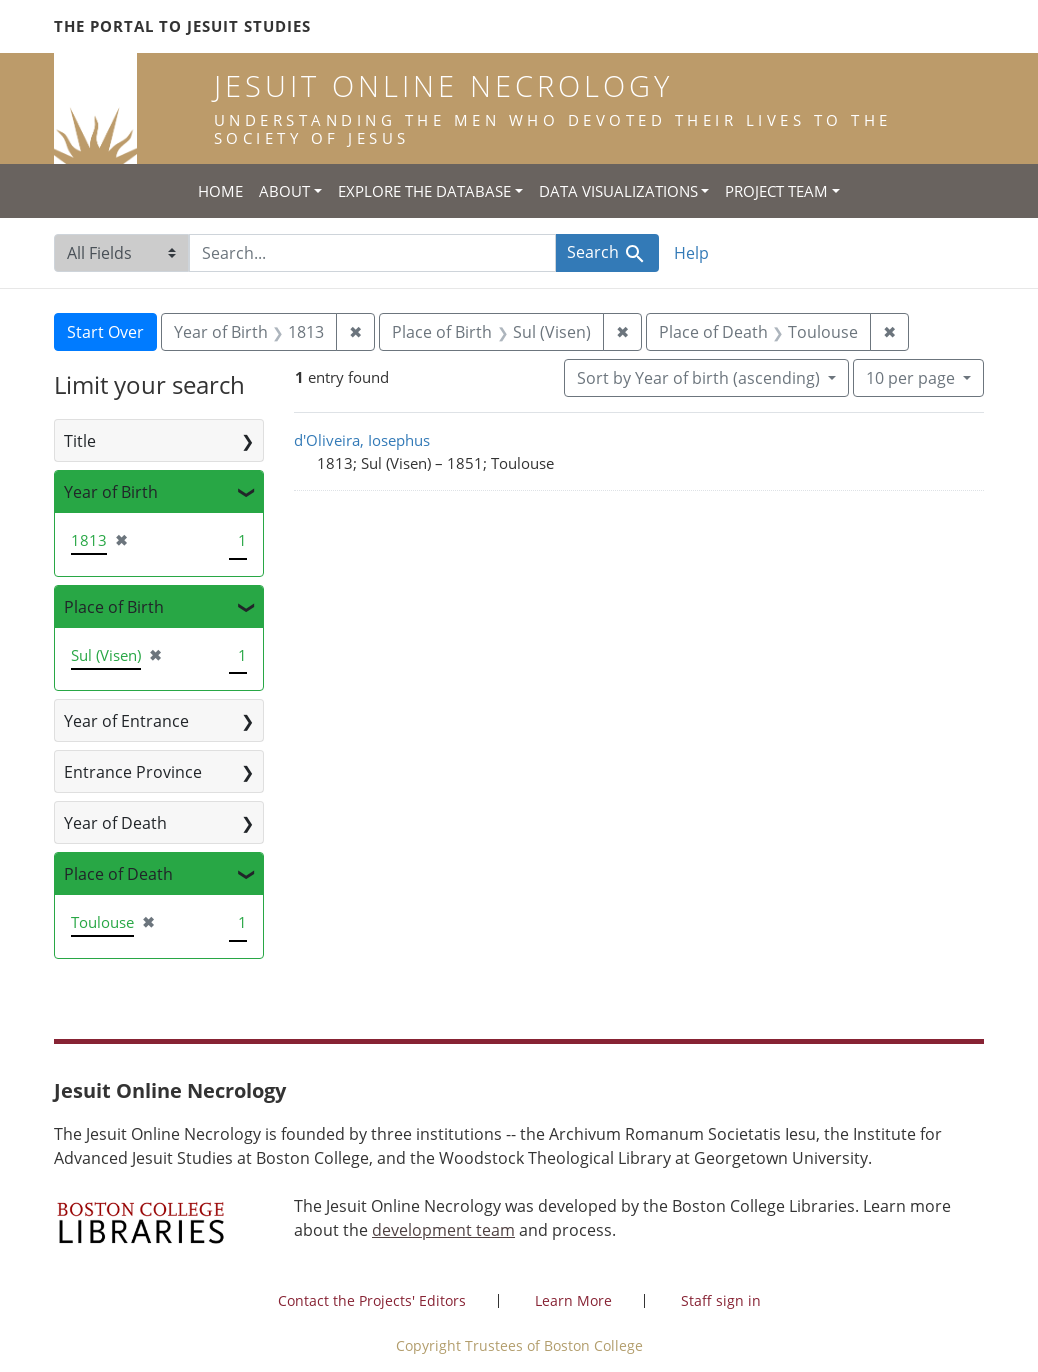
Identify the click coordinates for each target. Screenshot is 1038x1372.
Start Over (105, 332)
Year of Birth (111, 492)
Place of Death (118, 874)
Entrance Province (133, 772)
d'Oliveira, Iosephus (362, 440)
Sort (700, 378)
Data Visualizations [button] (618, 191)
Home (220, 191)
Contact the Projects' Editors (372, 1300)
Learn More (573, 1300)
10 (912, 377)
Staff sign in (721, 1300)
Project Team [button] (776, 191)
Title (80, 441)
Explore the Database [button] (424, 191)
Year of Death (115, 823)
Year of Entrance (126, 721)
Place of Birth (114, 607)
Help (691, 253)
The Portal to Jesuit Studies (182, 26)
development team (443, 1230)
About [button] (284, 191)
